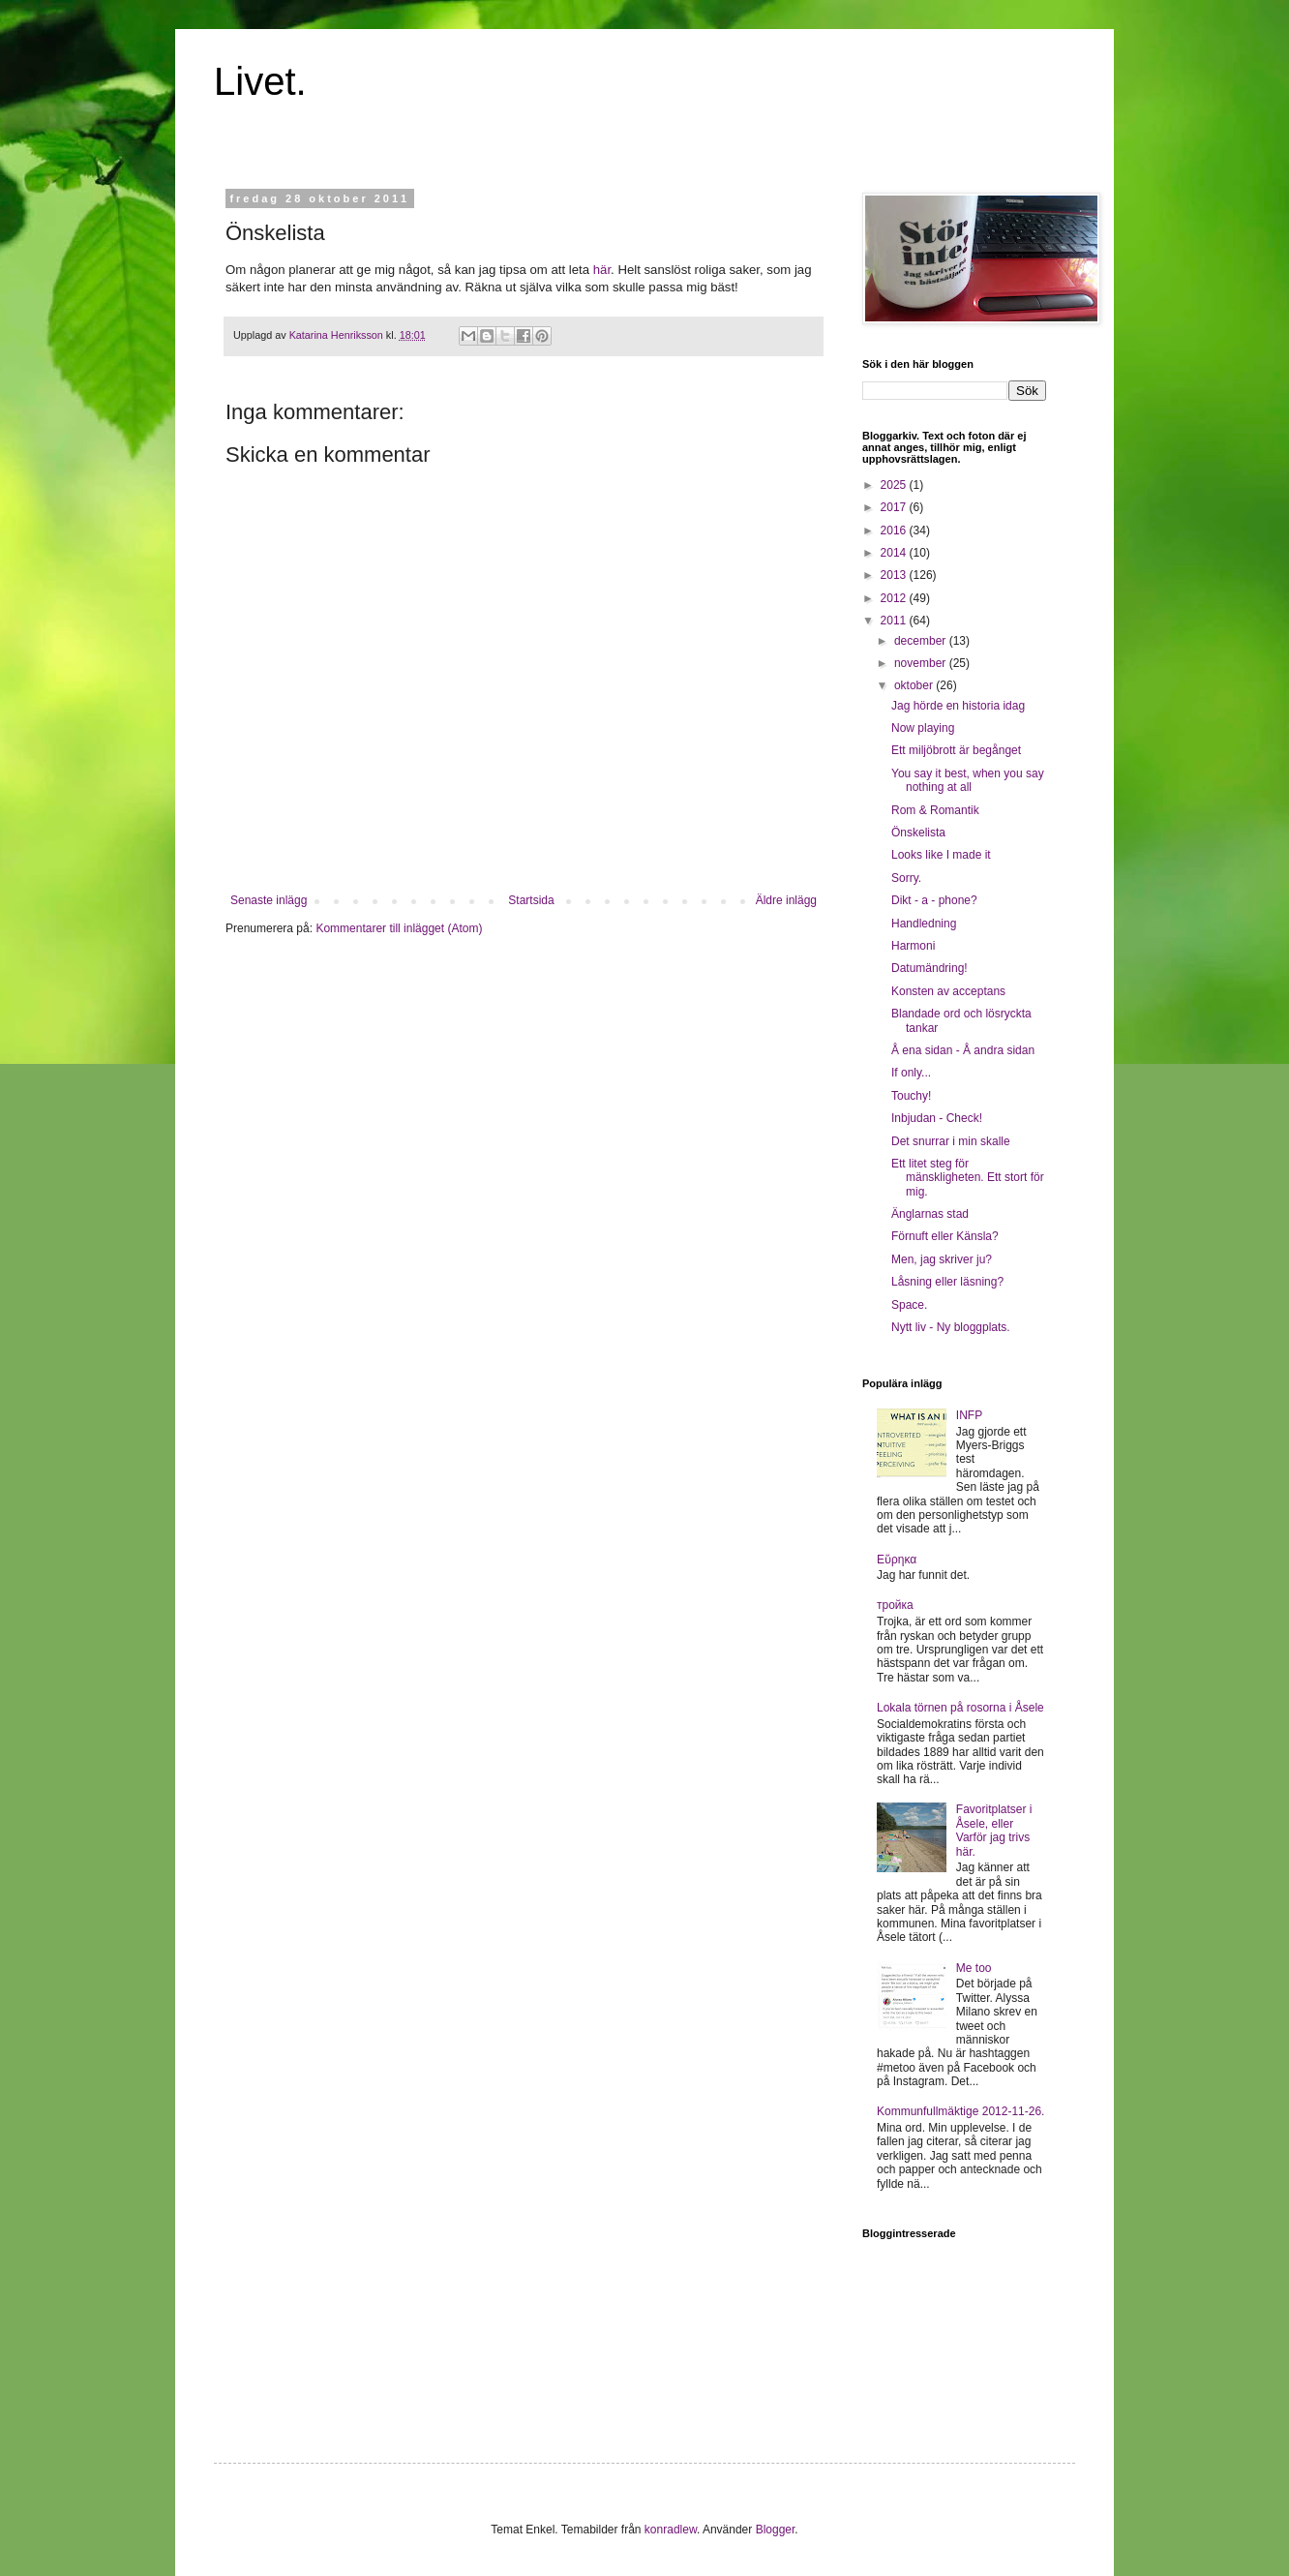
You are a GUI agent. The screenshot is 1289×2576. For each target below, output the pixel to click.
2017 (895, 507)
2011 (895, 620)
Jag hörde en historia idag (958, 705)
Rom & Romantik (935, 810)
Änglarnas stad (930, 1214)
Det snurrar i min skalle (950, 1141)
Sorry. (906, 878)
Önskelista (918, 832)
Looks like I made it (941, 855)
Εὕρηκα (896, 1559)
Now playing (922, 728)
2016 (895, 530)
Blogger (775, 2529)
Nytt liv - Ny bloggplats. (950, 1327)
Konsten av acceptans (948, 991)
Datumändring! (929, 968)
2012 (895, 598)
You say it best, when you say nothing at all (967, 780)
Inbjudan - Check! (936, 1118)
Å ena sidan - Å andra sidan (962, 1050)
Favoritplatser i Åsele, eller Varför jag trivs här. (994, 1830)
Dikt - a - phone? (934, 900)
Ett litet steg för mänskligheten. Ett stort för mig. (967, 1177)
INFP (969, 1415)
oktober (915, 685)
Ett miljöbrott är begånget (956, 750)
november (921, 663)
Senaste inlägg (268, 900)
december (921, 641)
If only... (911, 1072)
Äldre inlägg (786, 900)
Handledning (923, 923)
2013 (895, 575)
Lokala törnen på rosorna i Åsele (960, 1707)
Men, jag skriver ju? (941, 1259)
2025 (895, 485)
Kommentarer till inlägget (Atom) (398, 928)
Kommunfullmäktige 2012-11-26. (960, 2111)
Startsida (531, 900)
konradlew (670, 2529)
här (602, 269)
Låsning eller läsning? (947, 1281)
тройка (895, 1605)
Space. (909, 1305)
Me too (974, 1968)
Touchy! (911, 1096)
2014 (895, 553)
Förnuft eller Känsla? (945, 1236)
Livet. (260, 81)
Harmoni (913, 946)
